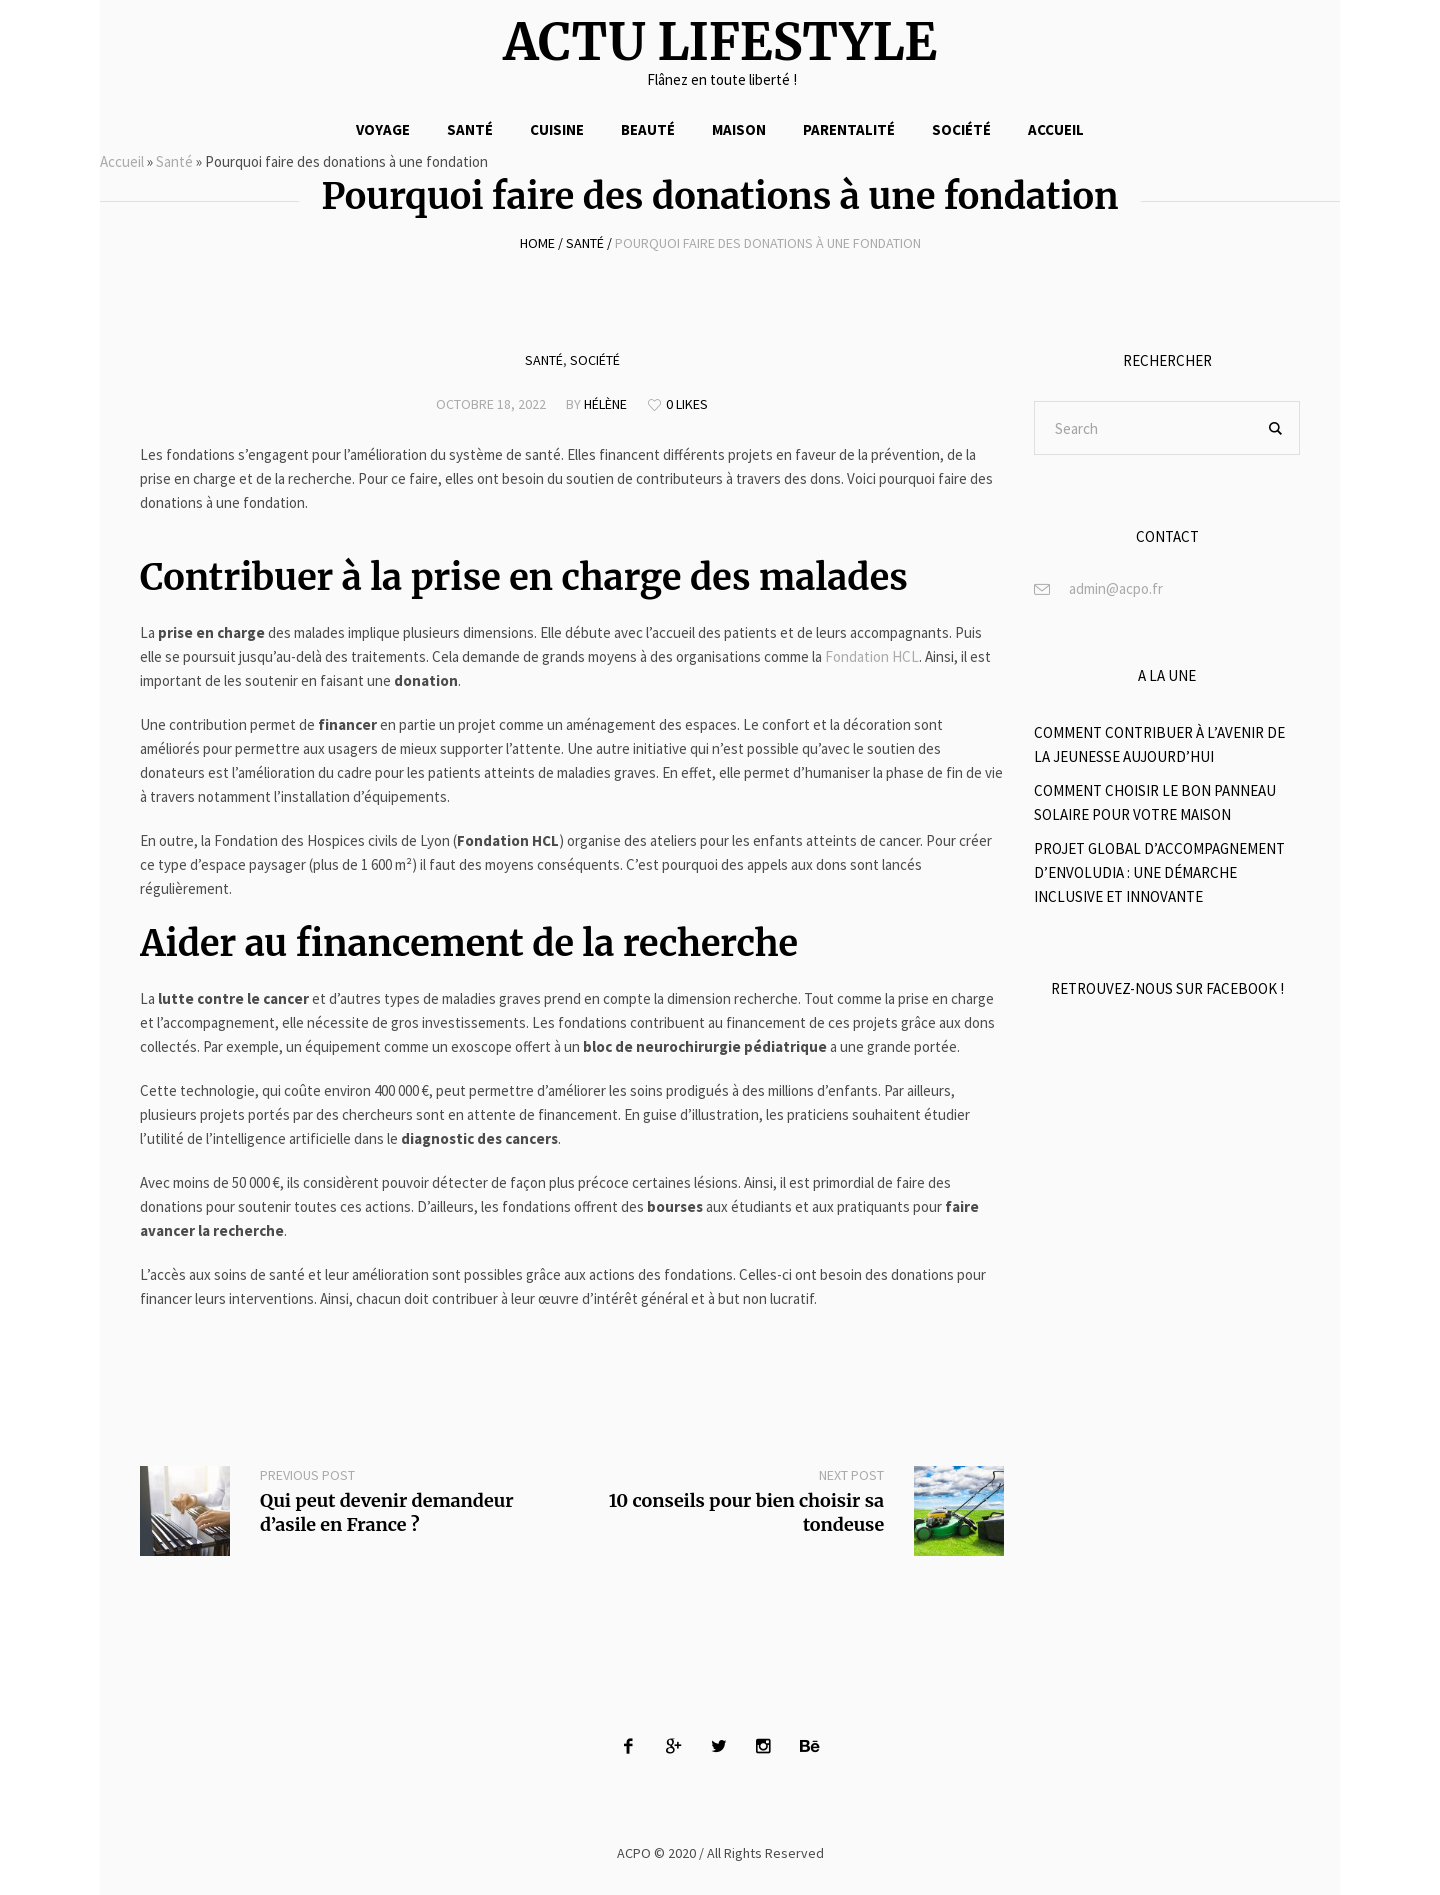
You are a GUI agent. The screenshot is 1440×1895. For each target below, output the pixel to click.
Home (537, 243)
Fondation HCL (872, 656)
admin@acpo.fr (1116, 588)
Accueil (122, 161)
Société (595, 360)
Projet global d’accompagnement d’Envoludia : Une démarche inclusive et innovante (1159, 872)
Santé (174, 161)
